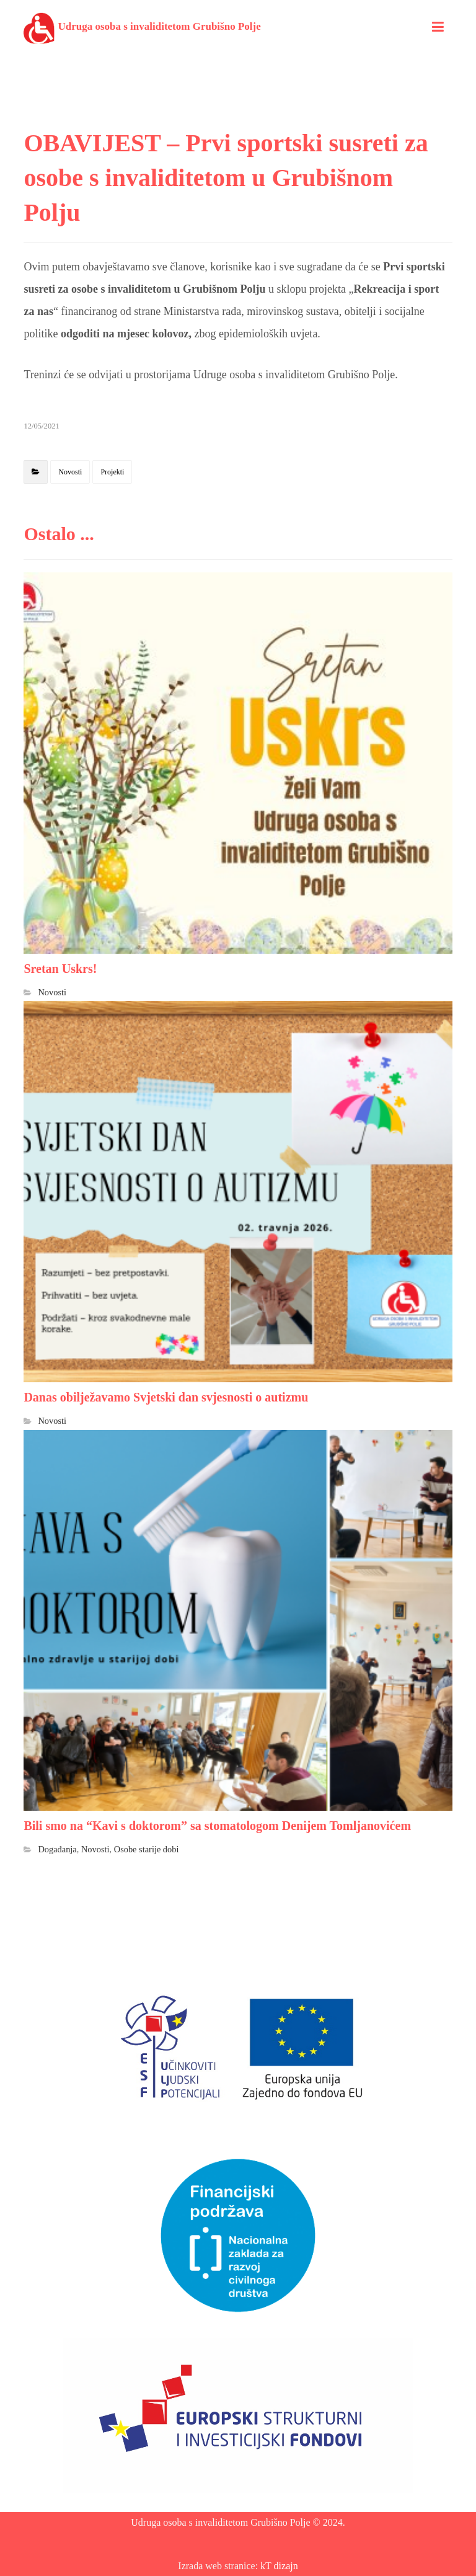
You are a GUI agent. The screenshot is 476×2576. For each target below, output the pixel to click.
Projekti (112, 472)
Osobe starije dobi (146, 1849)
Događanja (57, 1849)
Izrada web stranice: (219, 2565)
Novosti (70, 472)
